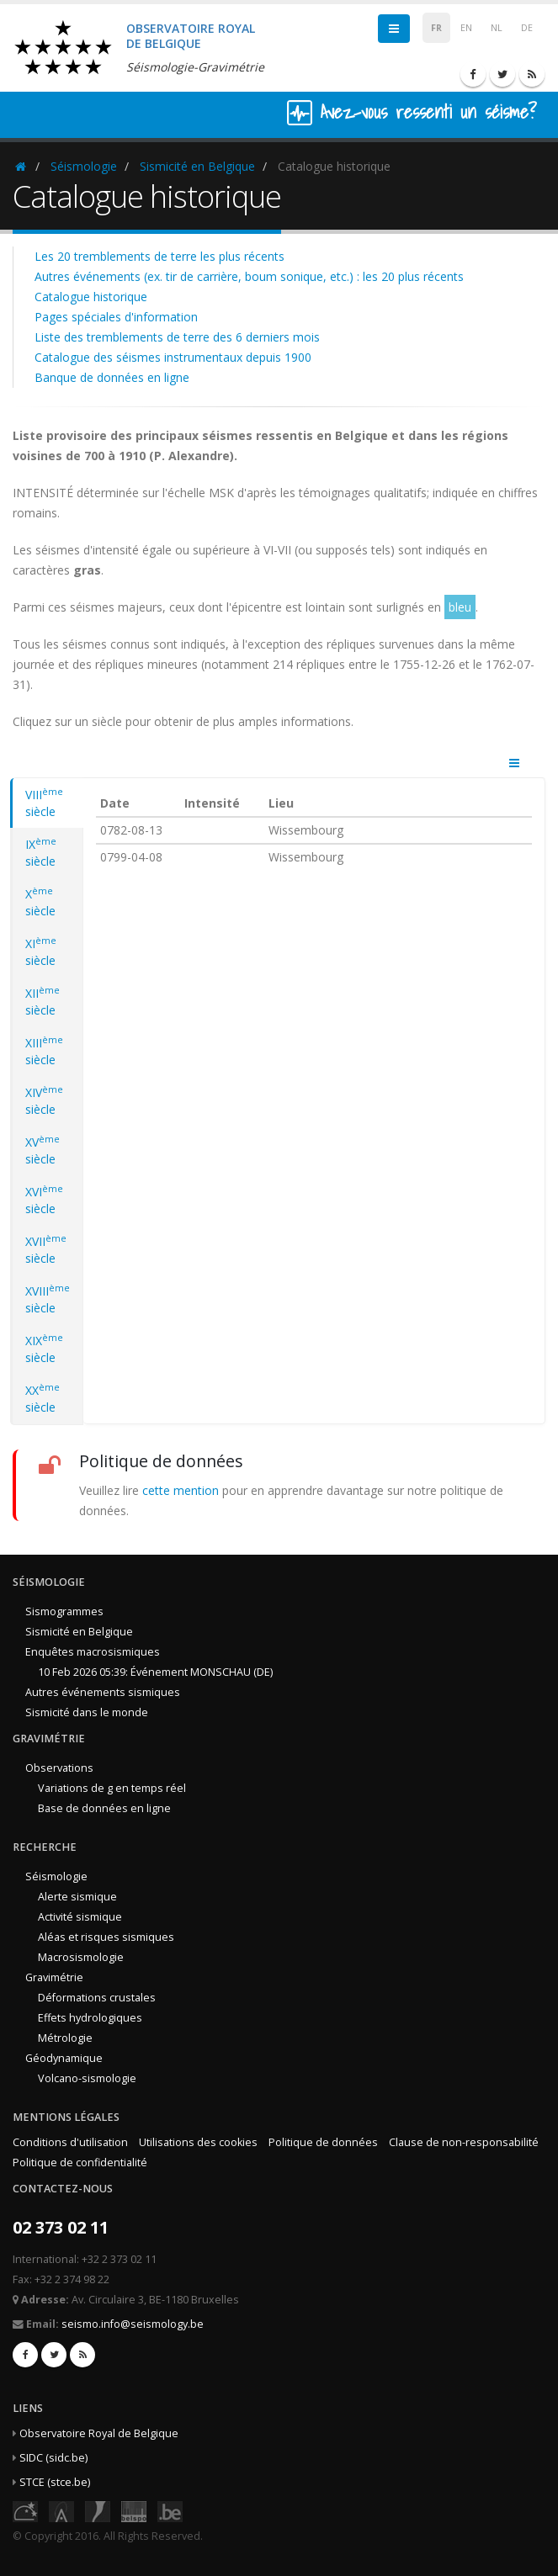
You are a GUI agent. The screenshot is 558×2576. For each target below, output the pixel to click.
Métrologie (65, 2038)
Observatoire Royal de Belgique (98, 2433)
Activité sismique (80, 1917)
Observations (59, 1768)
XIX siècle (44, 1348)
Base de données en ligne (104, 1808)
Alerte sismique (77, 1897)
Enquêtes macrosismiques (92, 1652)
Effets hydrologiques (90, 2018)
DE (527, 28)
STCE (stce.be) (54, 2482)
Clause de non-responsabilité (464, 2142)
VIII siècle (44, 802)
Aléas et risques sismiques (106, 1937)
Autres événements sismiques (102, 1692)
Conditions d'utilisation (70, 2142)
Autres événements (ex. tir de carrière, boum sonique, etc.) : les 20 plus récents (249, 276)
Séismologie (83, 166)
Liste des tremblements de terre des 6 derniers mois (177, 337)
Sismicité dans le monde (86, 1712)
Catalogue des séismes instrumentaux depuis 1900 (173, 357)
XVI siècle (44, 1199)
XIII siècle (44, 1051)
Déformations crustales (97, 1997)
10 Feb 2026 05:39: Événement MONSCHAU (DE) (155, 1672)
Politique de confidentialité (80, 2162)
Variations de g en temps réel (112, 1788)
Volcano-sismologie (87, 2078)
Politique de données (323, 2142)
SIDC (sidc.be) (53, 2458)
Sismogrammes (64, 1611)
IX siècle (40, 852)
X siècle (40, 902)
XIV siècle (44, 1100)
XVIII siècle (47, 1299)
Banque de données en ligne (112, 377)
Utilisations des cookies (198, 2142)
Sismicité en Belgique (197, 166)
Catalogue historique (91, 297)
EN (466, 28)
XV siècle (42, 1150)
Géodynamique (64, 2058)
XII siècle (42, 1001)
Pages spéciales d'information (116, 317)
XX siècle (42, 1398)
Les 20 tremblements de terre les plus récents (159, 256)
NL (496, 28)
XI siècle (40, 951)
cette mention (180, 1490)
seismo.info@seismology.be (132, 2324)
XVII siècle (45, 1249)
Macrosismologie (81, 1957)
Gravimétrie (54, 1977)
